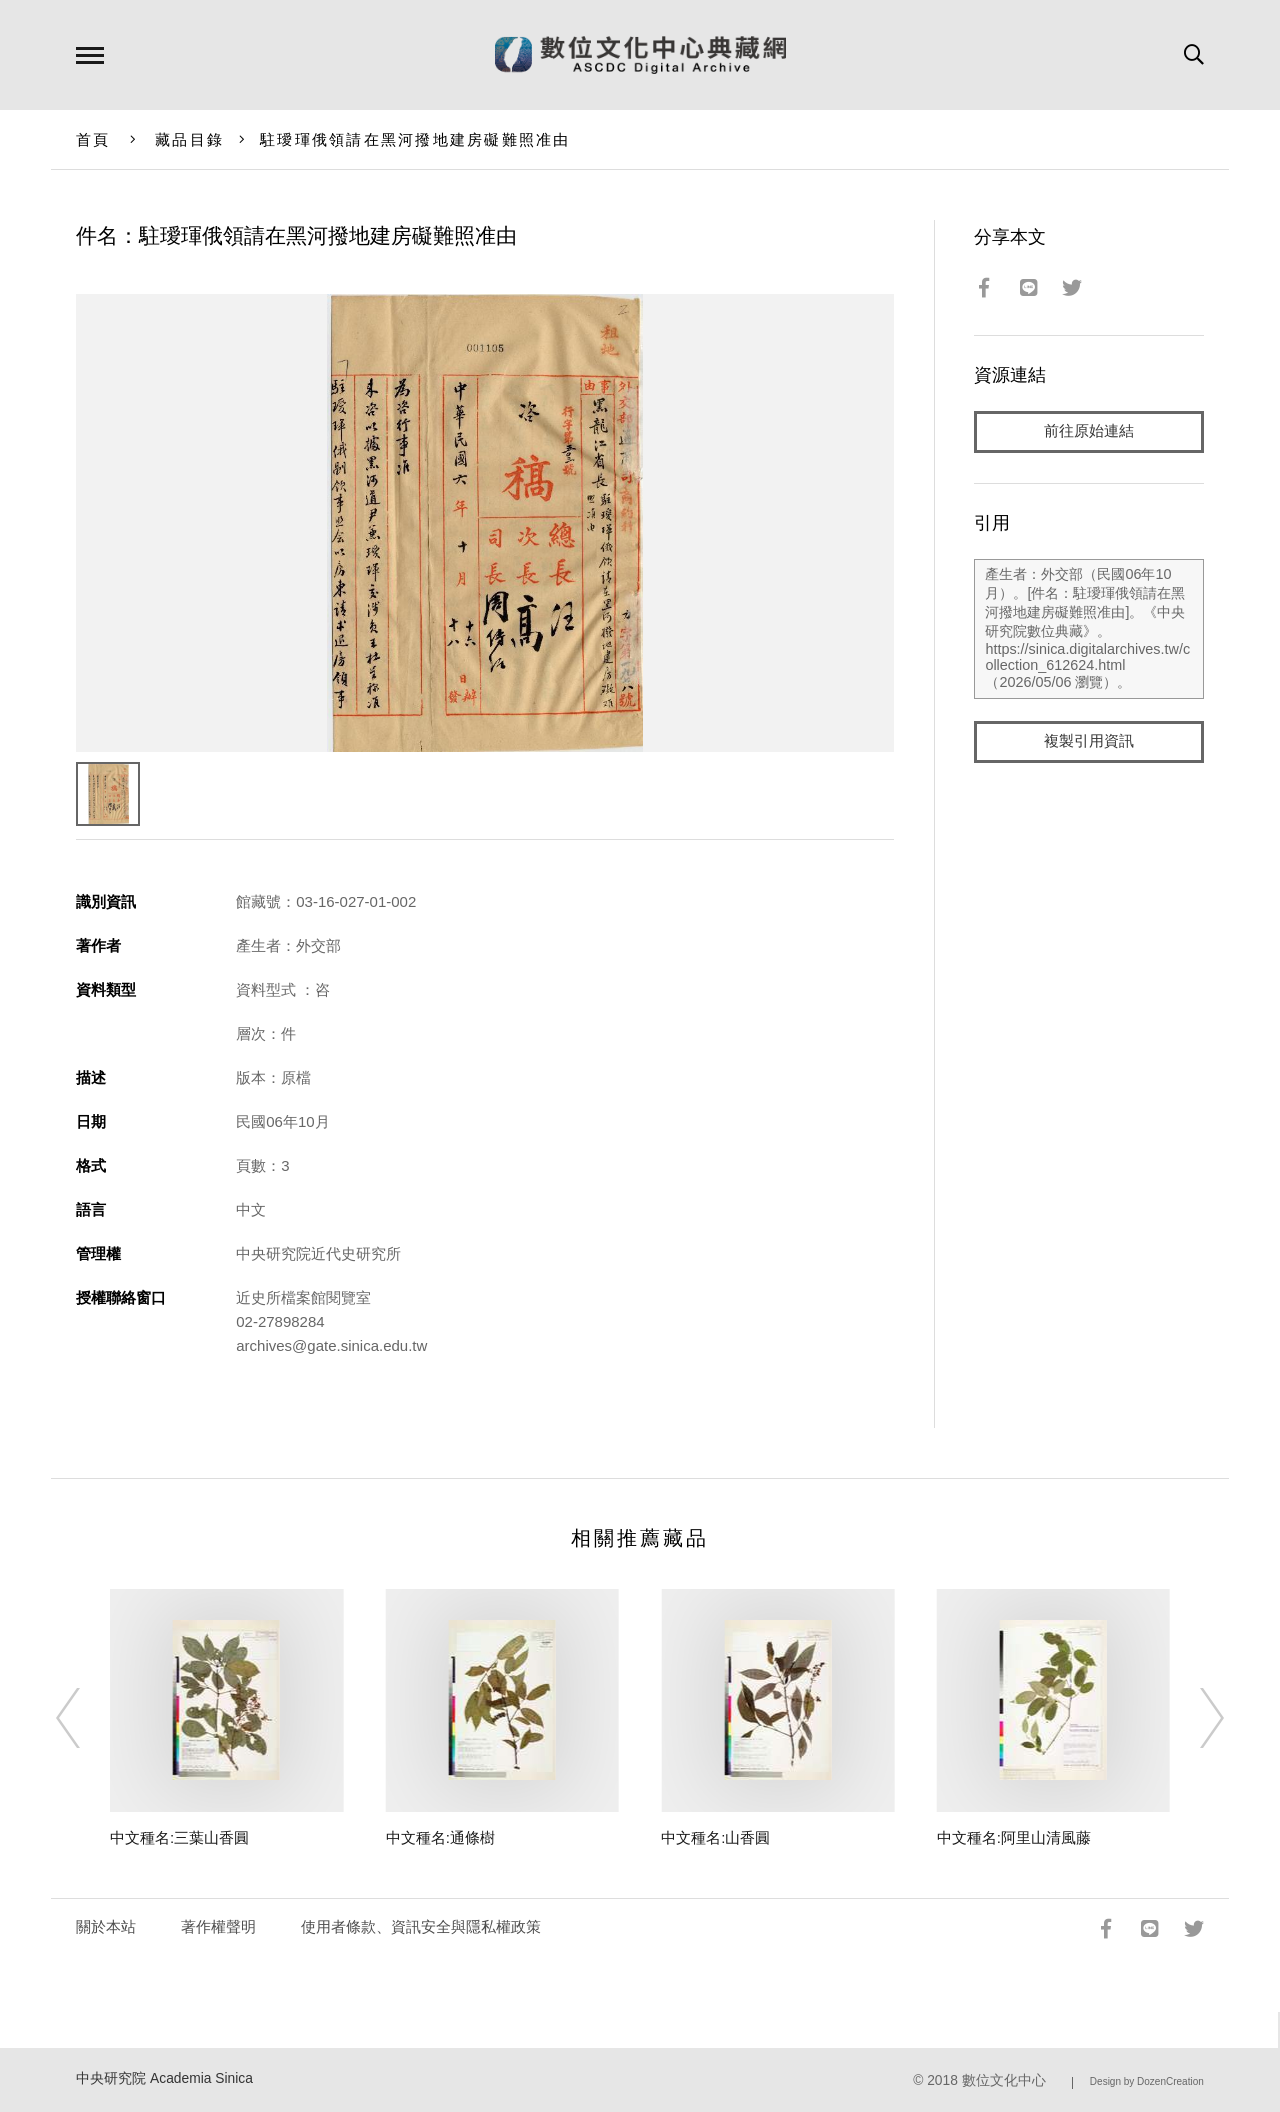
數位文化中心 (1004, 2080)
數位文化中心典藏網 (640, 55)
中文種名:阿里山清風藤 (1014, 1837)
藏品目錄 (189, 139)
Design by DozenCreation (1147, 2081)
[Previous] (86, 1718)
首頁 (93, 139)
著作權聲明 (218, 1926)
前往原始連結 (1089, 431)
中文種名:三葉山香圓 (179, 1837)
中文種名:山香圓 (715, 1837)
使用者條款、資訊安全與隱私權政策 (421, 1926)
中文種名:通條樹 (440, 1837)
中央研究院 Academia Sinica (164, 2078)
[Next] (1194, 1718)
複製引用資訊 (1089, 741)
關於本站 (106, 1926)
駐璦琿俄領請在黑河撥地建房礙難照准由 (415, 139)
